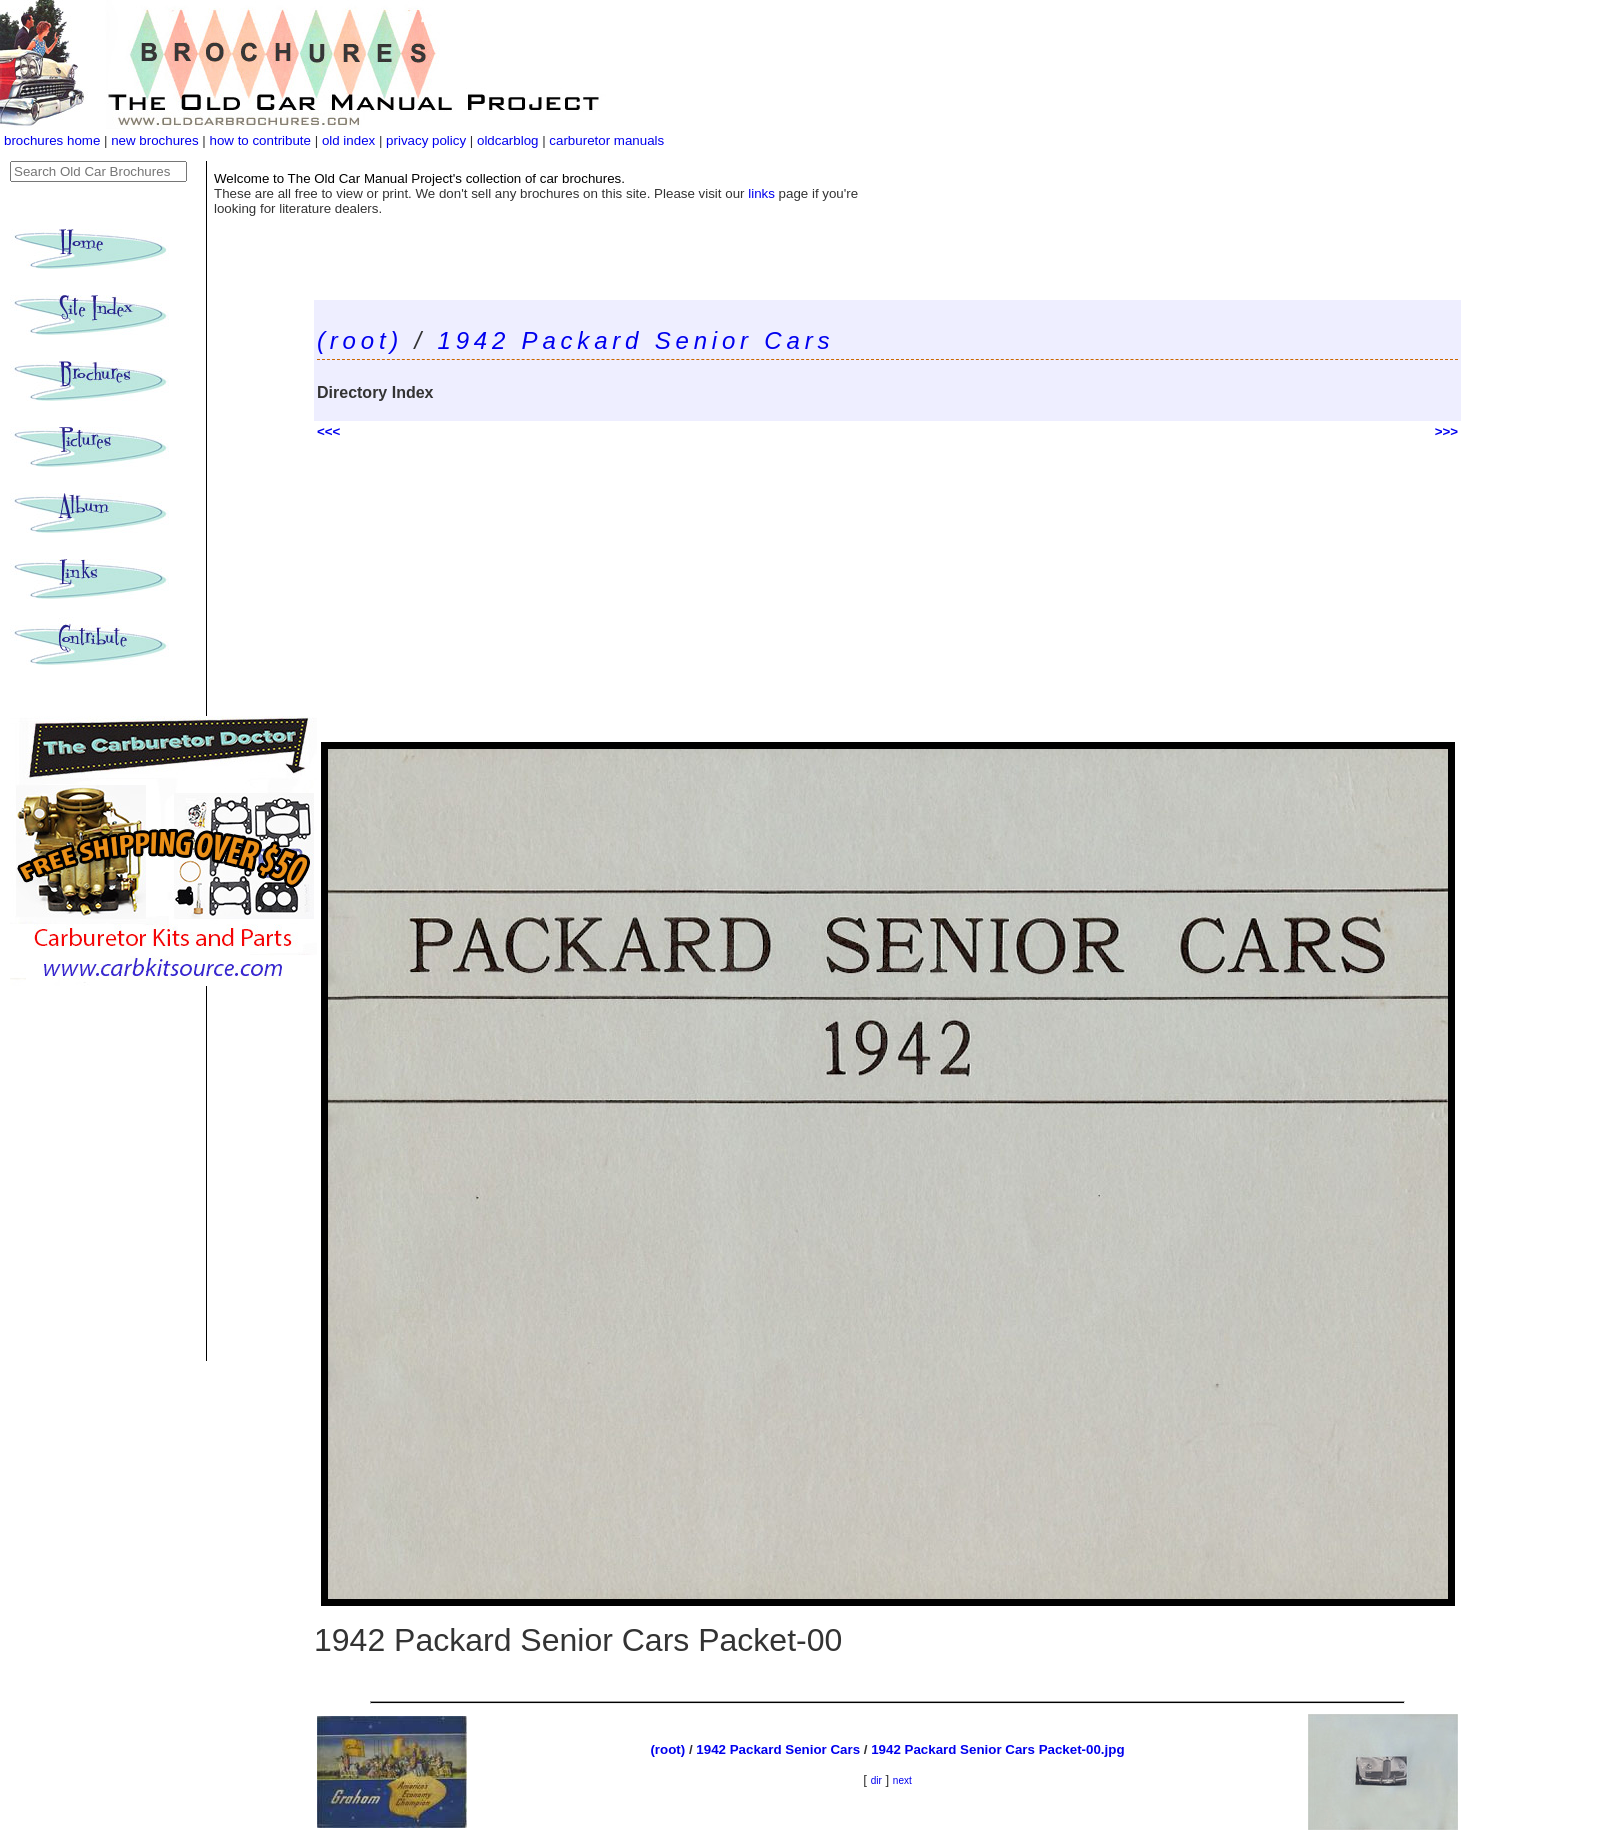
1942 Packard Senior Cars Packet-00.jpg (997, 1749)
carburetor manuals (606, 140)
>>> (1446, 431)
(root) (360, 340)
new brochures (154, 140)
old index (348, 140)
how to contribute (260, 140)
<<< (328, 431)
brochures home (52, 140)
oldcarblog (508, 140)
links (761, 193)
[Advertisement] (887, 592)
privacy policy (428, 140)
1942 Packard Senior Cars (636, 340)
